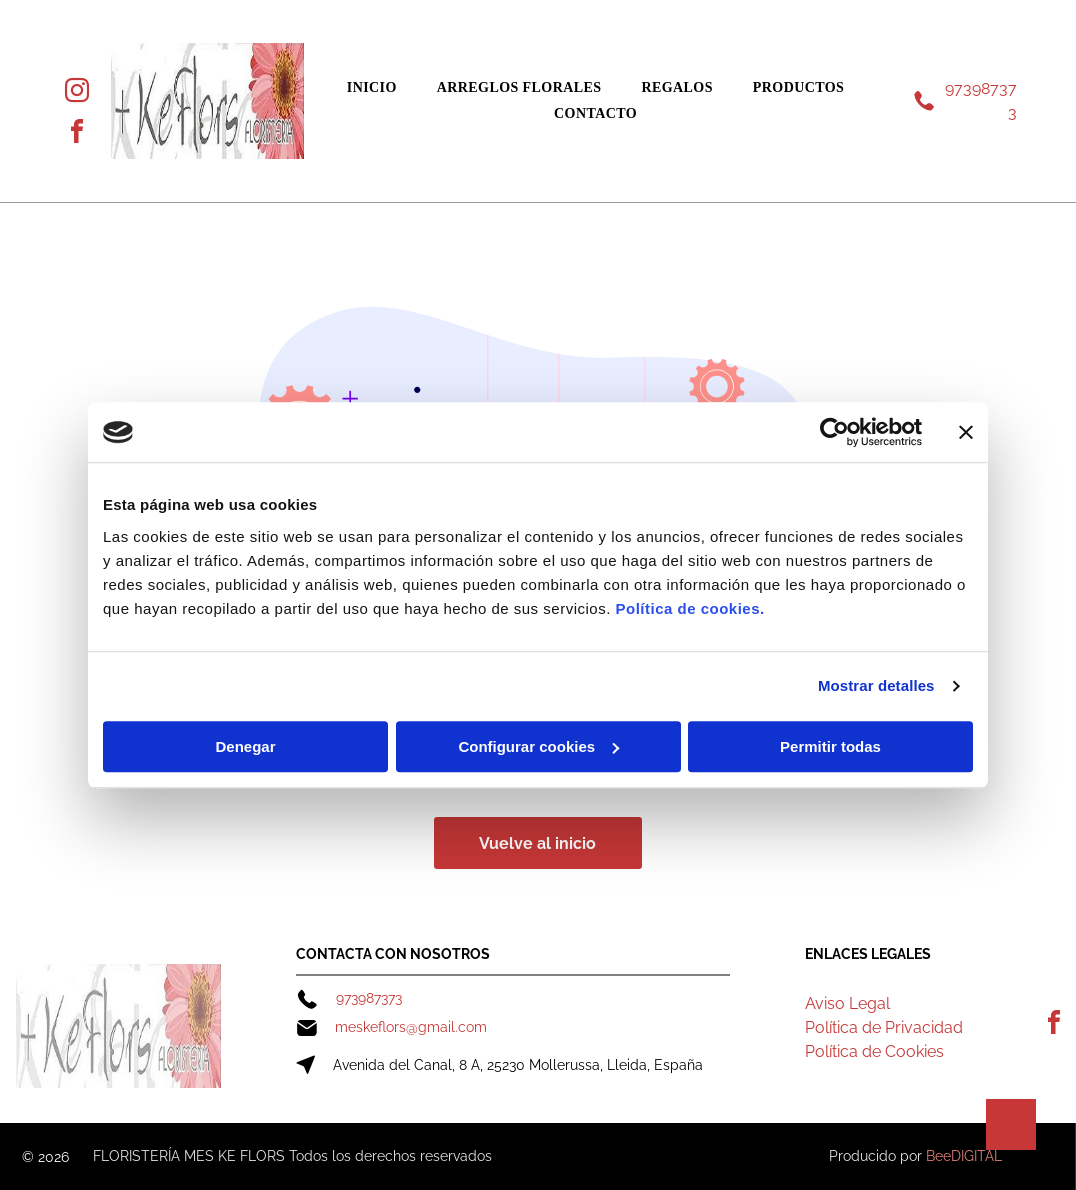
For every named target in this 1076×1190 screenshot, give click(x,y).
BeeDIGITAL (964, 1156)
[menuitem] (372, 88)
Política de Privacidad (884, 1027)
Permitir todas (830, 746)
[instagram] (77, 93)
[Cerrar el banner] (966, 432)
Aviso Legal (847, 1003)
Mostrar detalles (876, 685)
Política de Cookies (874, 1051)
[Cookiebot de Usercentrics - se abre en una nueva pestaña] (834, 432)
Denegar (245, 746)
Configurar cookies (538, 746)
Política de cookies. (689, 608)
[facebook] (77, 134)
